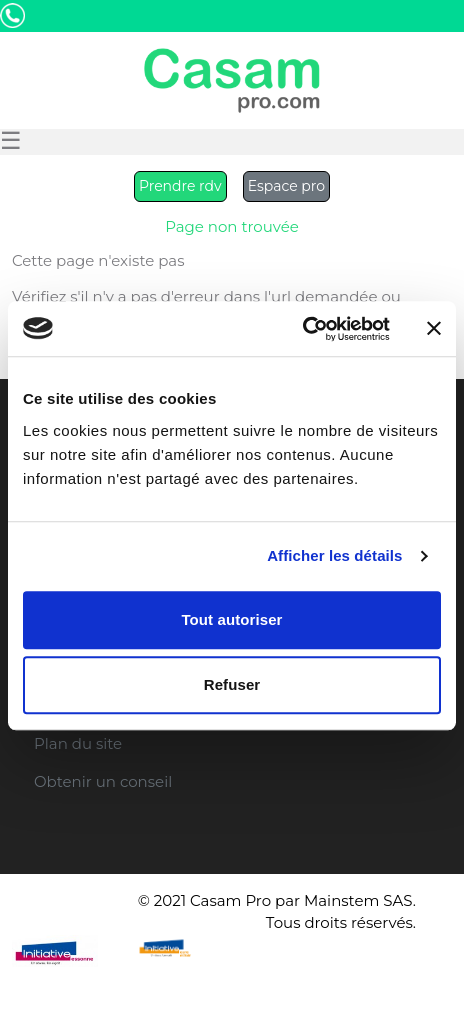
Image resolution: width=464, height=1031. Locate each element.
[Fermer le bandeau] (434, 329)
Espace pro (286, 186)
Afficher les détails (334, 555)
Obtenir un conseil (103, 781)
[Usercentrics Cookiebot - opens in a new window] (302, 329)
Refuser (232, 684)
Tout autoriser (231, 619)
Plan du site (78, 743)
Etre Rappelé (307, 38)
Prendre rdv (180, 186)
